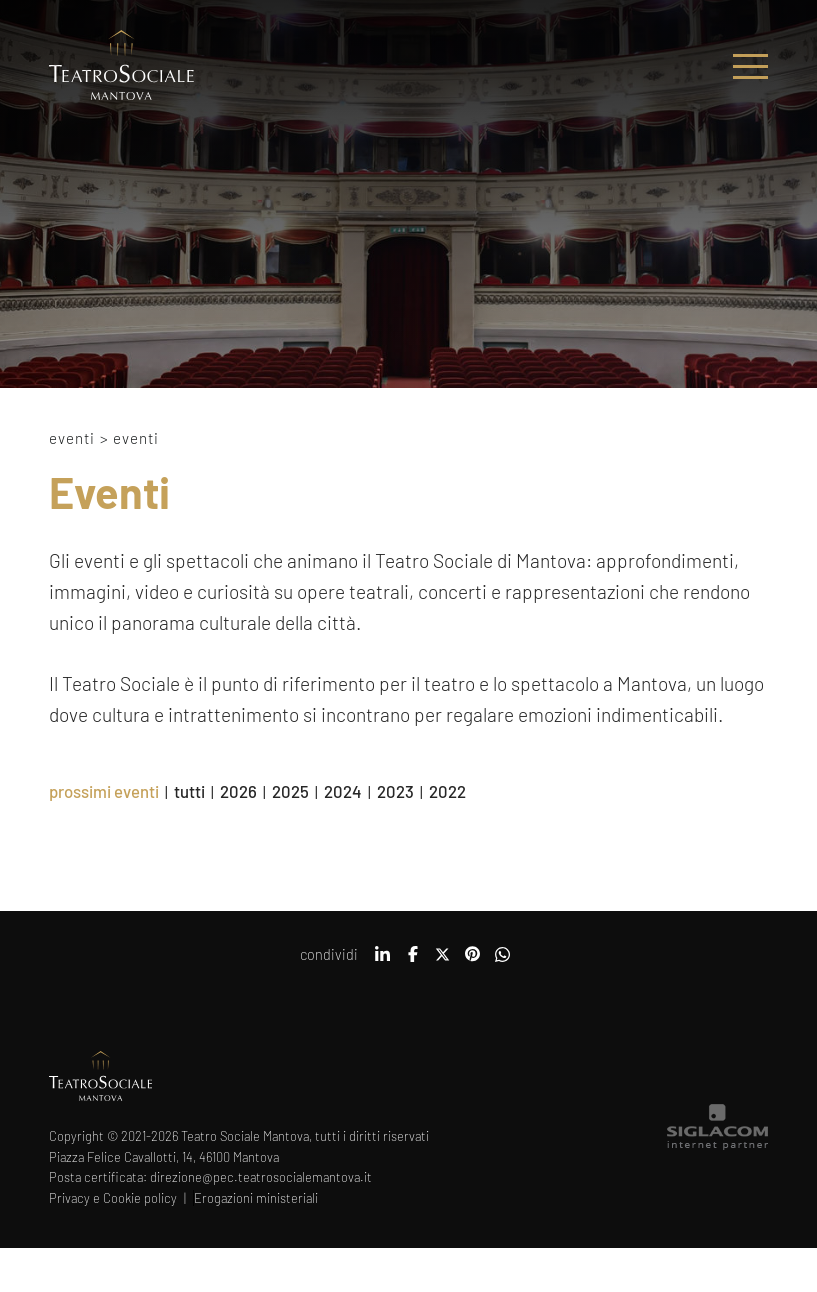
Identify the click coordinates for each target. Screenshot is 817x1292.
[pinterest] (473, 961)
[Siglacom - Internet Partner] (717, 1145)
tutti (189, 791)
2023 (395, 791)
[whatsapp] (503, 961)
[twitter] (443, 961)
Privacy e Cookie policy (113, 1198)
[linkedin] (383, 961)
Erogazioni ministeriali (256, 1198)
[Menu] (750, 66)
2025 (290, 791)
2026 (238, 791)
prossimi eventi (104, 791)
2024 (343, 791)
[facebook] (413, 961)
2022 (447, 791)
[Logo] (121, 66)
